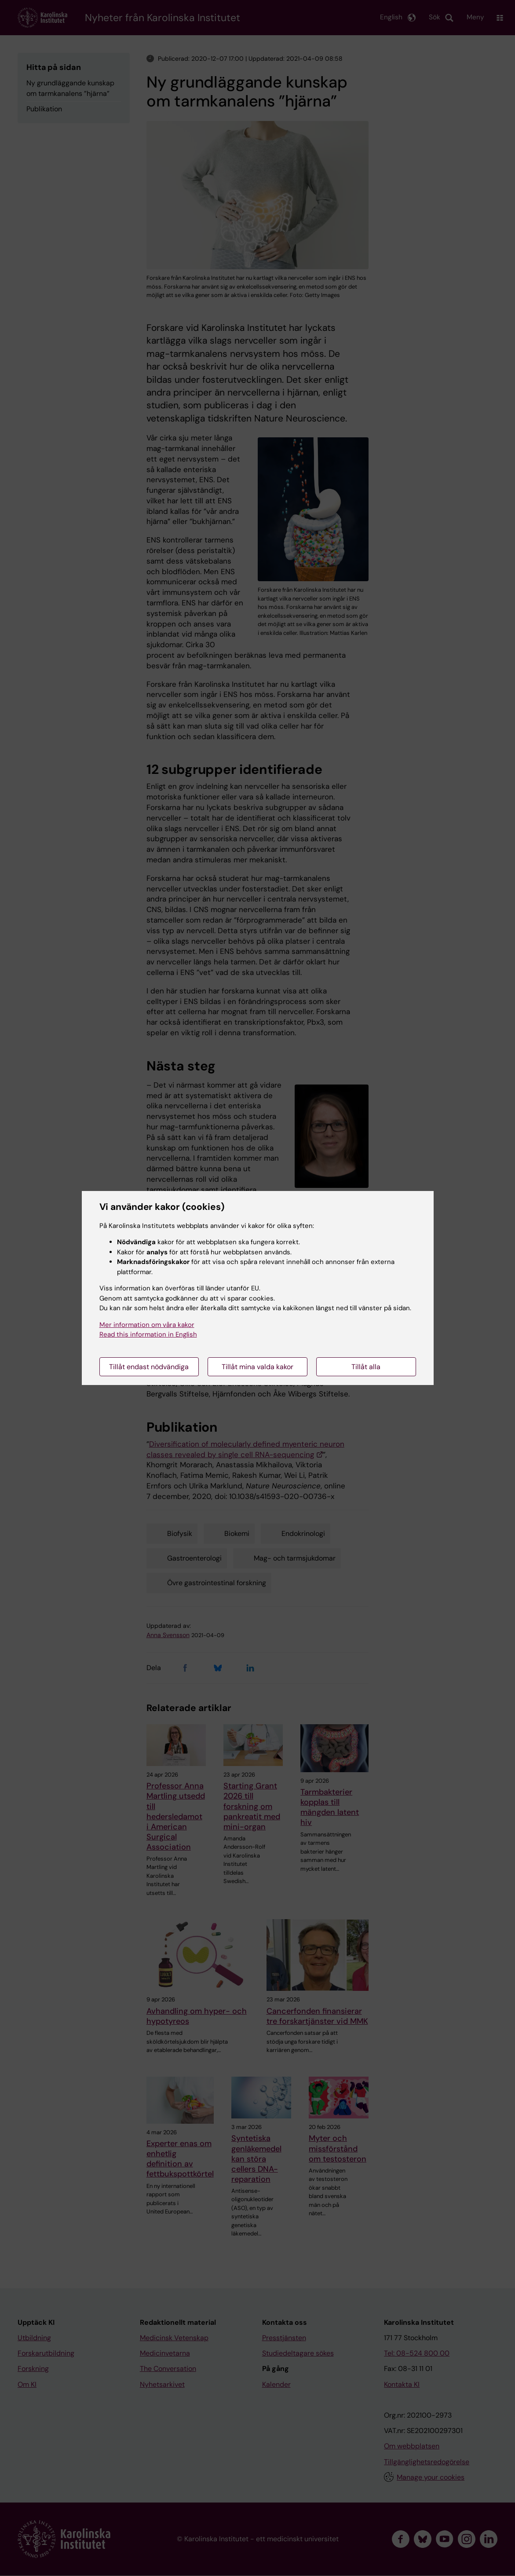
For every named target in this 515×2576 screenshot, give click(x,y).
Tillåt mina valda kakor (257, 1366)
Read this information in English (148, 1334)
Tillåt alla (365, 1366)
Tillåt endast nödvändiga (149, 1366)
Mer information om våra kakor (146, 1324)
